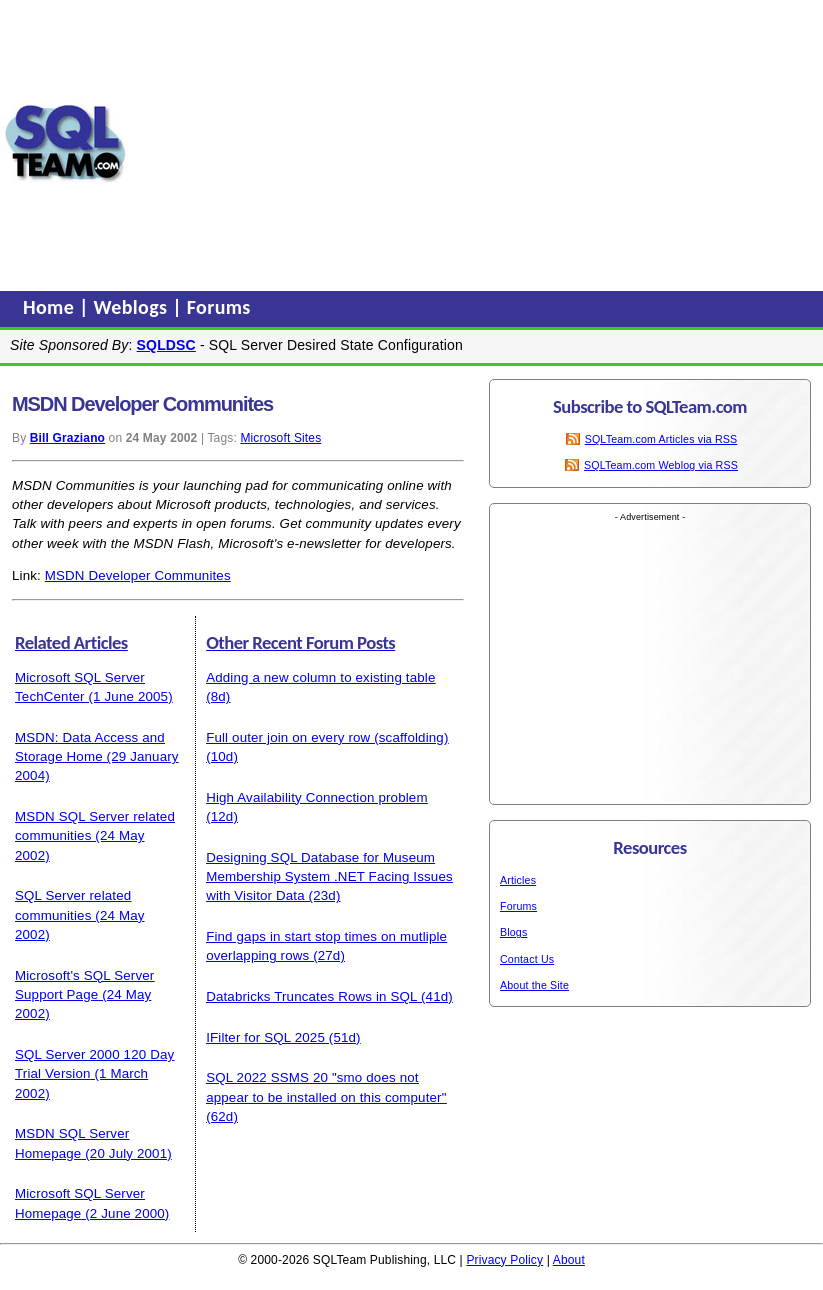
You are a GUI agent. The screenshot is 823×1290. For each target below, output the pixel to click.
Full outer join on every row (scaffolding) (327, 737)
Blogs (513, 932)
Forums (219, 307)
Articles (518, 880)
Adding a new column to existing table (320, 677)
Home (51, 307)
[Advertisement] (475, 143)
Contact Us (527, 959)
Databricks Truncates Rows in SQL (311, 996)
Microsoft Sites (280, 438)
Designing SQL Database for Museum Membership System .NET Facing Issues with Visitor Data (329, 877)
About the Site (534, 985)
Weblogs (133, 307)
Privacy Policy (504, 1260)
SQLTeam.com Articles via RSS (661, 439)
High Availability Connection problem (317, 797)
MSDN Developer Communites (138, 575)
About (569, 1260)
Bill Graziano (67, 438)
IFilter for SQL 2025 (265, 1037)
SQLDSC (166, 345)
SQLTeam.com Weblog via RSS (661, 465)
